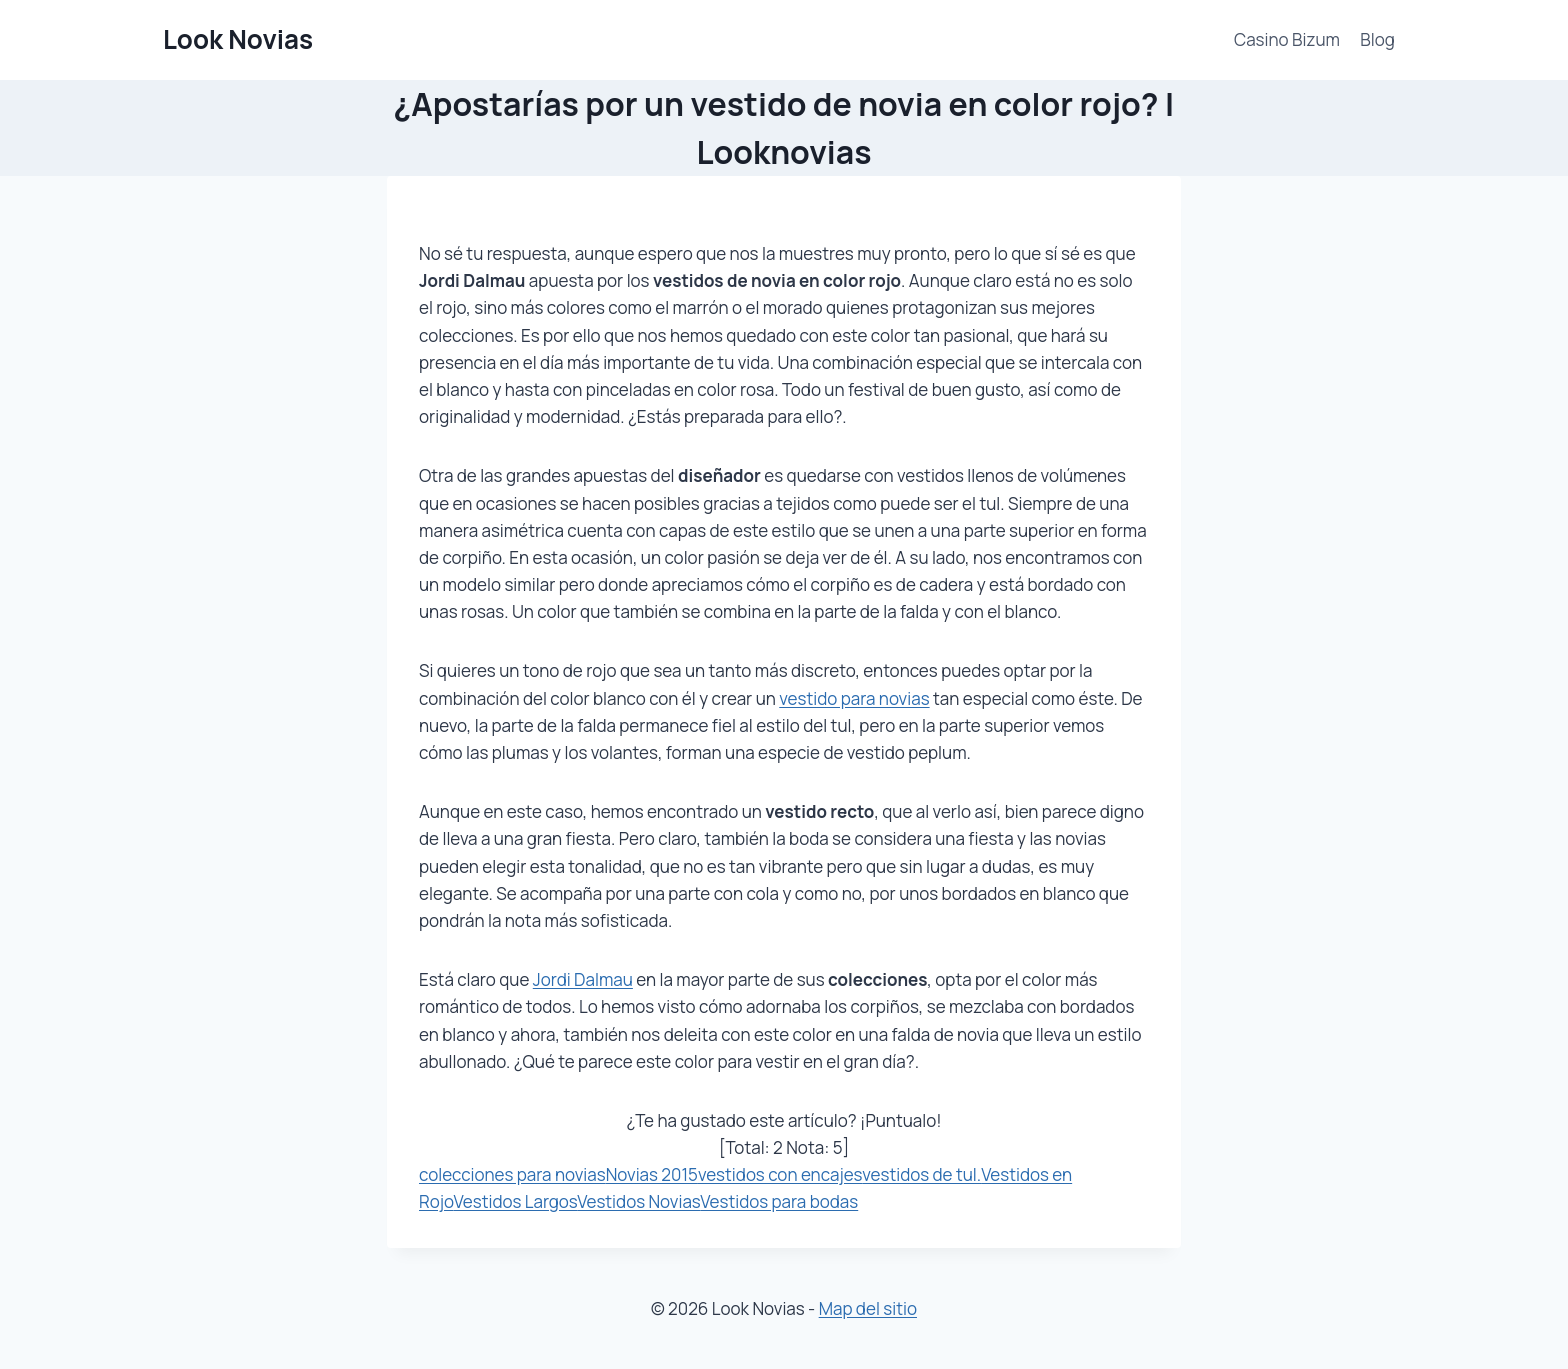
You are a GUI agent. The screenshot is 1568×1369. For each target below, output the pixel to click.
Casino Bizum (1287, 39)
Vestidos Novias (638, 1201)
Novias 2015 (652, 1174)
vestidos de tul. (921, 1174)
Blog (1377, 39)
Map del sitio (868, 1308)
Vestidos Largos (516, 1201)
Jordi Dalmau (583, 979)
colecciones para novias (512, 1174)
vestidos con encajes (780, 1174)
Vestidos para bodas (779, 1201)
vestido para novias (854, 698)
